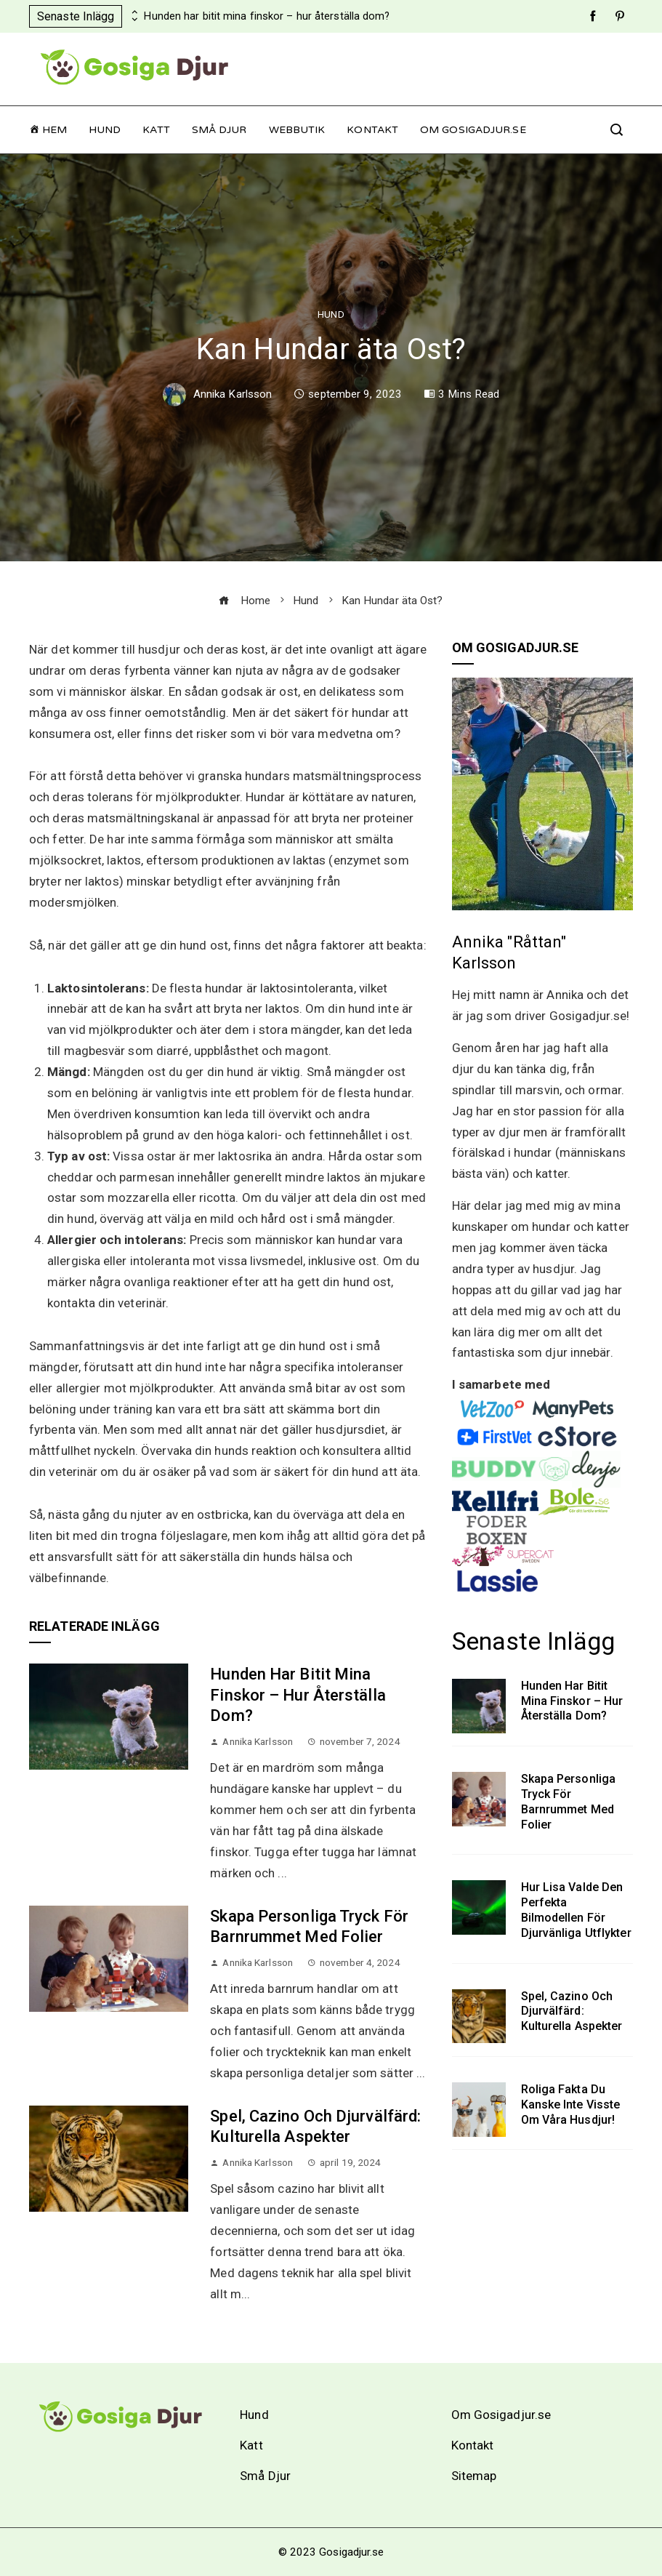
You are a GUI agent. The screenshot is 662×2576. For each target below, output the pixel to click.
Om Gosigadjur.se (473, 130)
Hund (105, 130)
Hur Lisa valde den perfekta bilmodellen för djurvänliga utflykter (576, 1909)
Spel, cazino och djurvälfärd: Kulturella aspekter (572, 2011)
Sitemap (474, 2475)
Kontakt (372, 130)
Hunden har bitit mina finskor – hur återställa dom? (266, 16)
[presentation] (133, 12)
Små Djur (219, 130)
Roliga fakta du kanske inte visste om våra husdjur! (571, 2104)
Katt (155, 130)
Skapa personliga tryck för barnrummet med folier (568, 1801)
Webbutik (297, 130)
